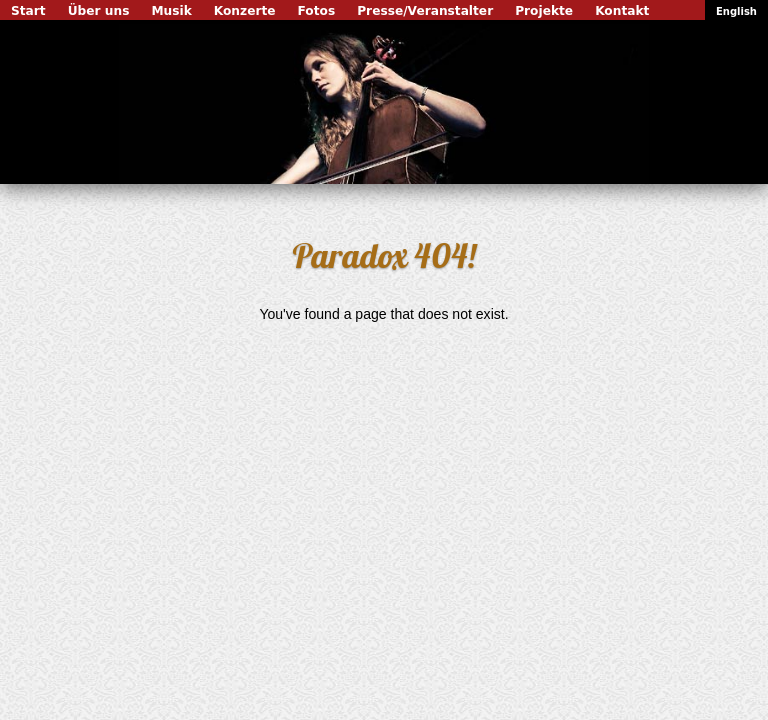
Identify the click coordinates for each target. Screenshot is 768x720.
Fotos (317, 11)
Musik (171, 11)
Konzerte (245, 11)
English (736, 11)
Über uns (99, 11)
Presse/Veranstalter (425, 11)
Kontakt (622, 11)
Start (28, 11)
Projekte (544, 11)
